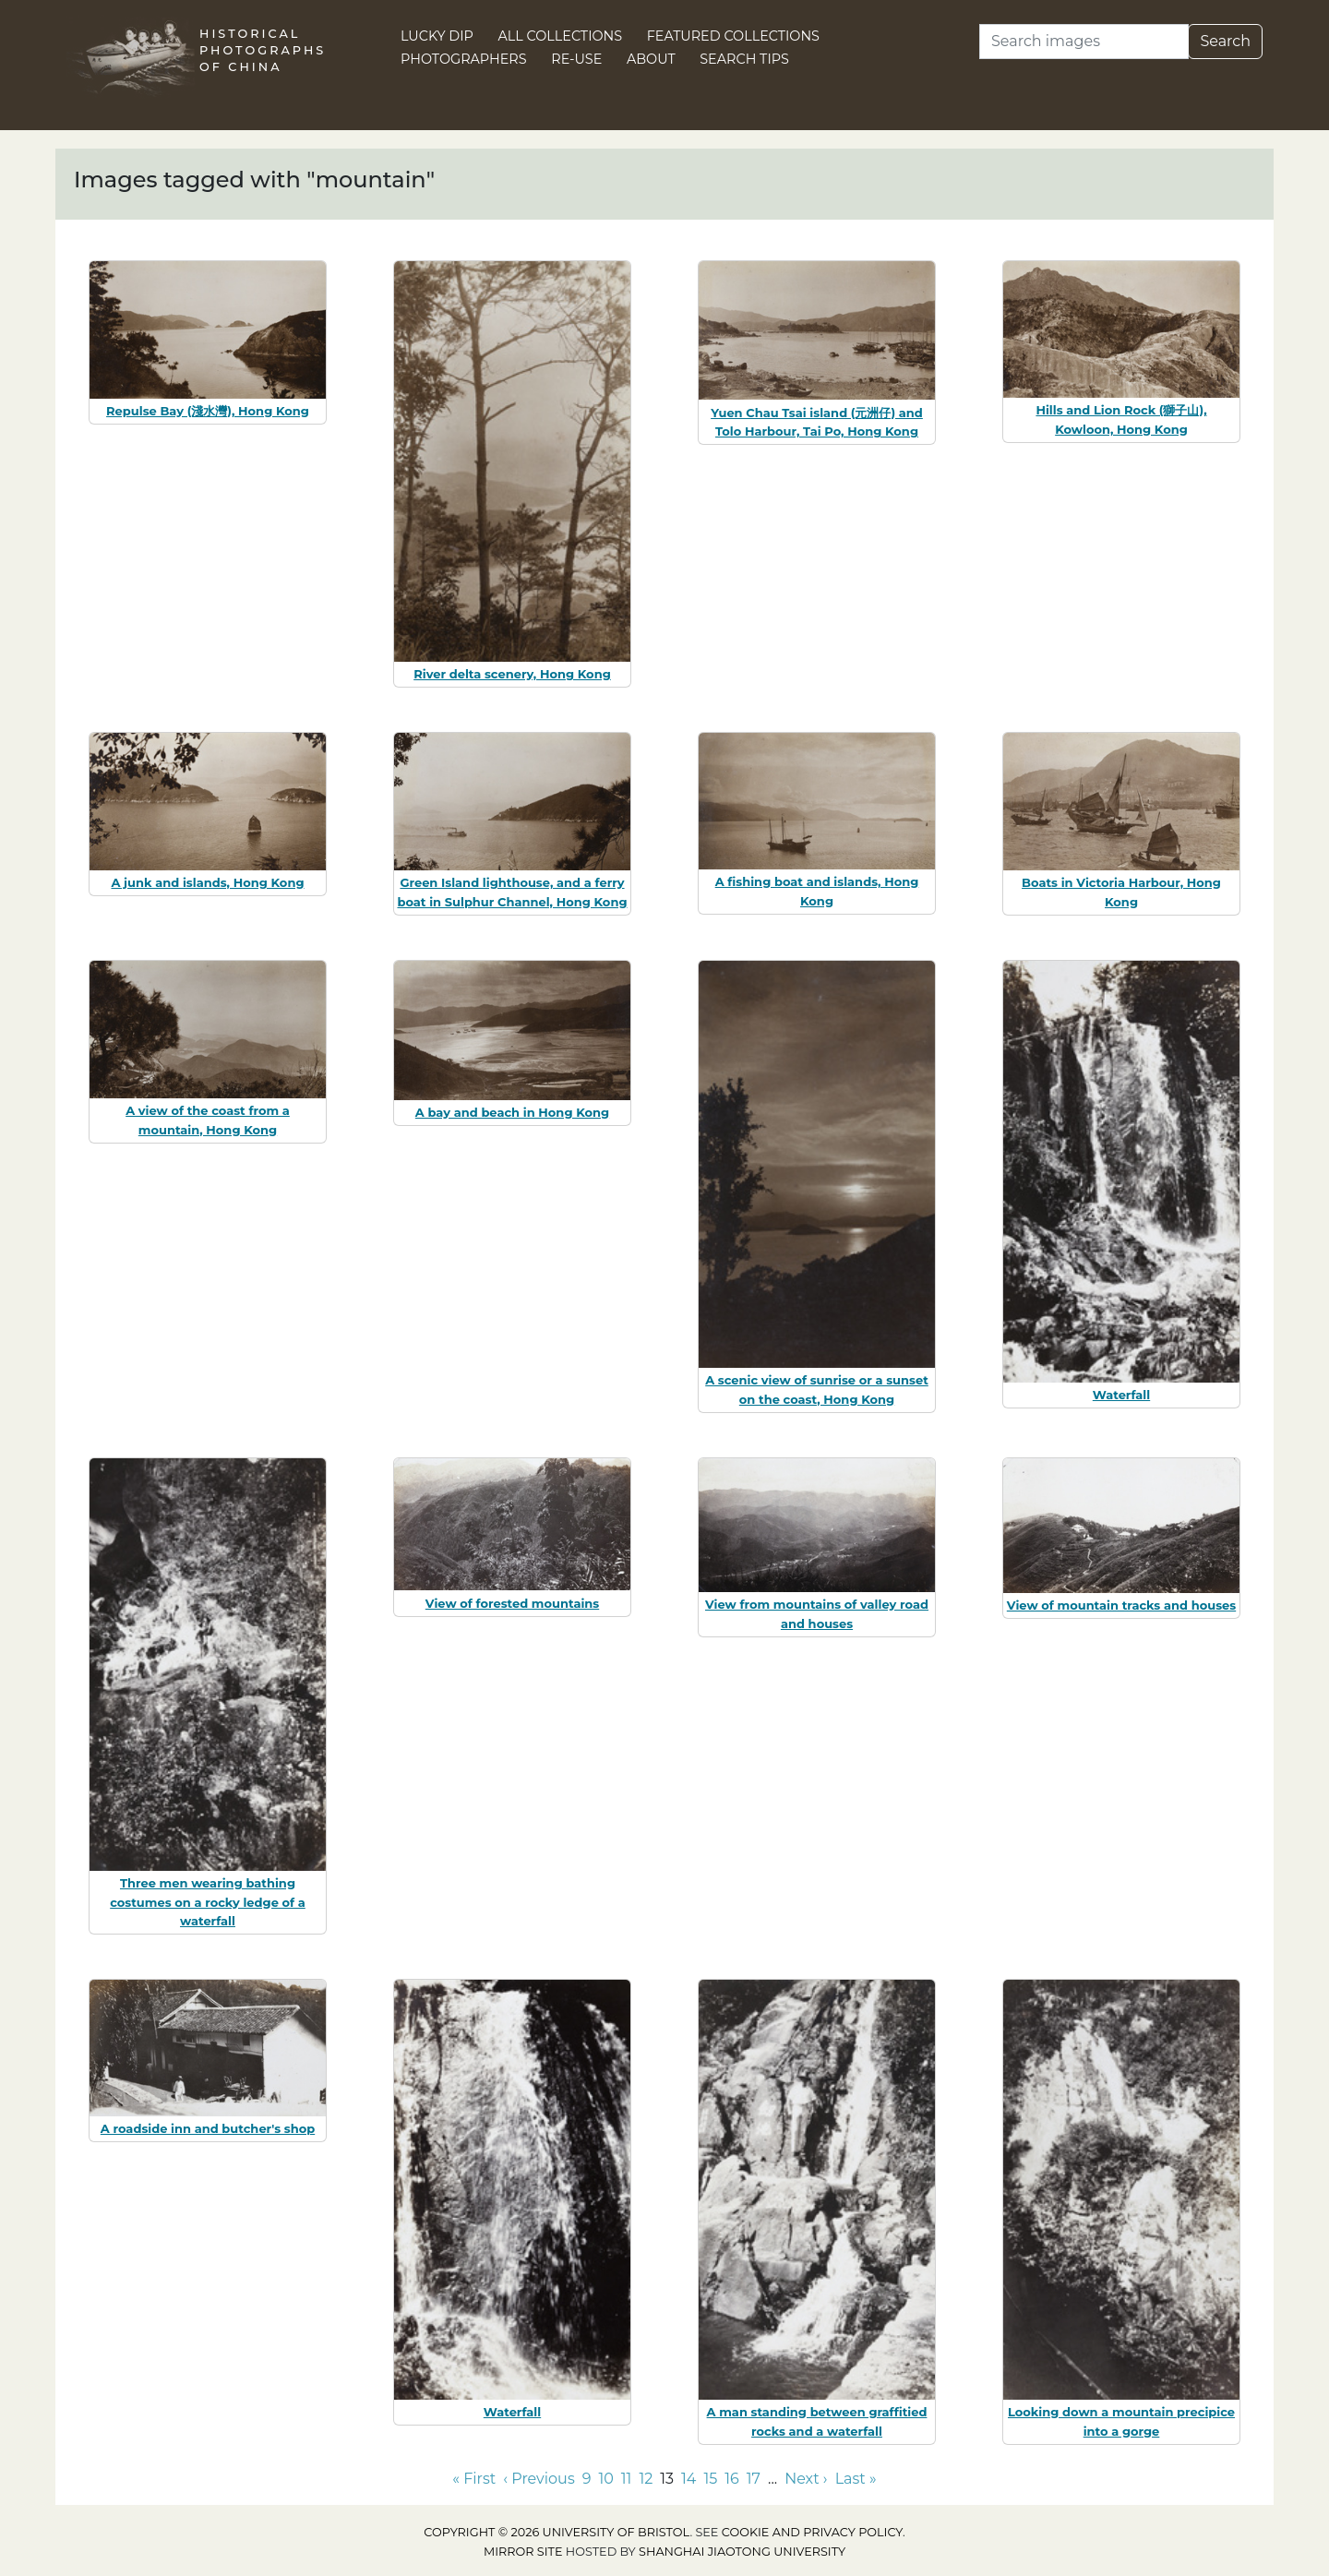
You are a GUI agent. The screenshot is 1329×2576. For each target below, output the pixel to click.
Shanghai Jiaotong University (742, 2551)
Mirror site (523, 2551)
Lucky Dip (437, 36)
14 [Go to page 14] (688, 2478)
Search (1225, 41)
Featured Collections (733, 36)
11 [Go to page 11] (626, 2478)
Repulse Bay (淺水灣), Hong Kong (207, 410)
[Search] (1084, 41)
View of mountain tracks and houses (1121, 1605)
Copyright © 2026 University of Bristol (556, 2532)
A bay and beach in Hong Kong (512, 1112)
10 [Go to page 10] (605, 2478)
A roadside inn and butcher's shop (208, 2128)
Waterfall (1121, 1394)
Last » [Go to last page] (856, 2478)
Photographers (464, 59)
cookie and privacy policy (812, 2532)
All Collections (560, 36)
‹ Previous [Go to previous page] (538, 2478)
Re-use (576, 59)
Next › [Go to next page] (805, 2478)
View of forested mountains (512, 1603)
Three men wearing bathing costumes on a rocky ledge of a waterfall (207, 1902)
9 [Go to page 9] (587, 2478)
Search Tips (744, 59)
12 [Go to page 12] (646, 2478)
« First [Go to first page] (474, 2478)
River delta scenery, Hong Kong (512, 673)
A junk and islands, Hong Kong (207, 882)
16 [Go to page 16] (731, 2478)
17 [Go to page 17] (753, 2478)
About (651, 59)
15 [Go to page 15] (710, 2478)
